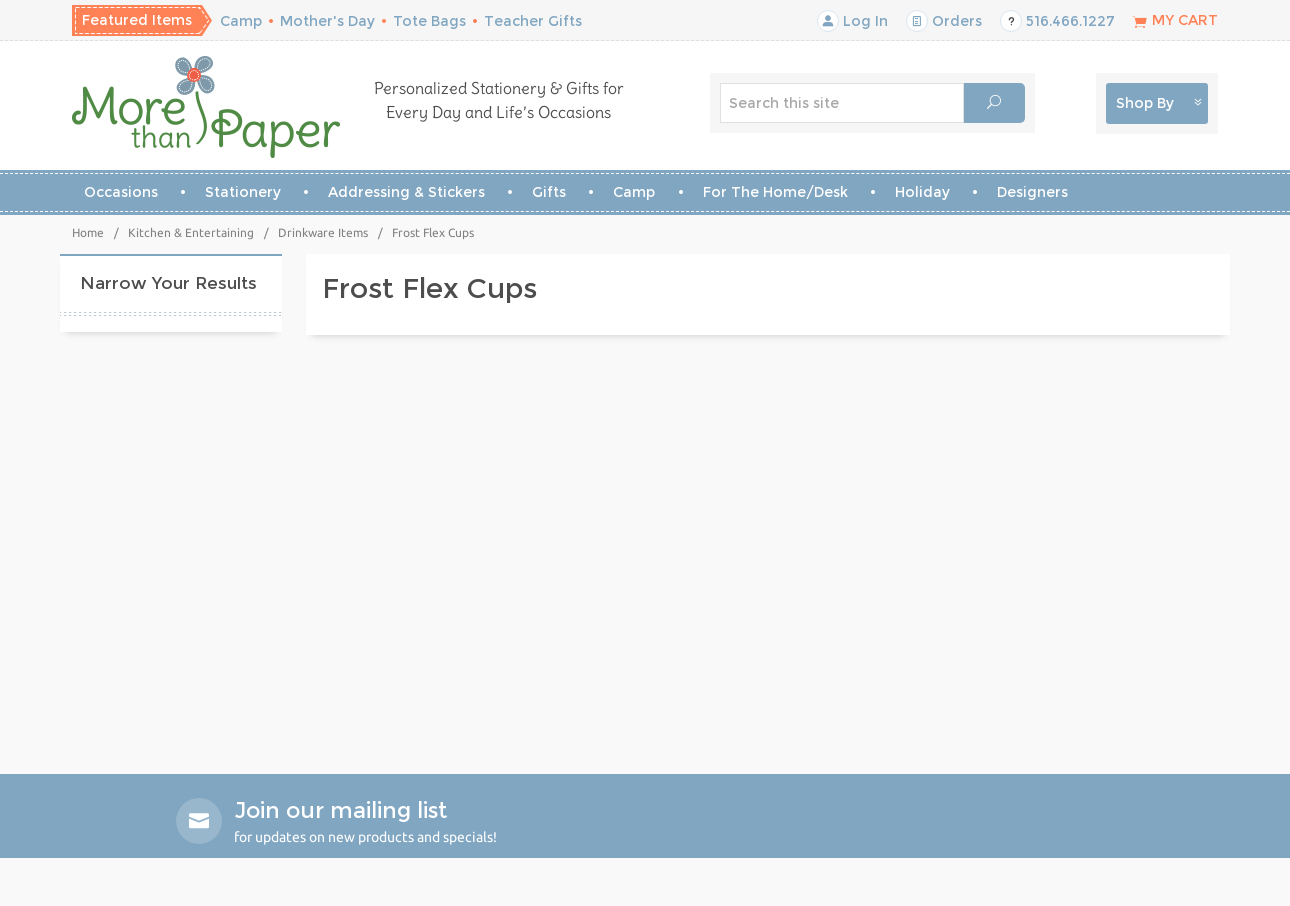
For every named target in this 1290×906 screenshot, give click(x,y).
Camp (241, 21)
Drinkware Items (323, 232)
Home (88, 232)
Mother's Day (327, 21)
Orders (944, 21)
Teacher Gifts (533, 21)
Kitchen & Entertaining (191, 232)
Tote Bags (429, 21)
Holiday (922, 192)
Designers (1032, 192)
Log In (852, 21)
